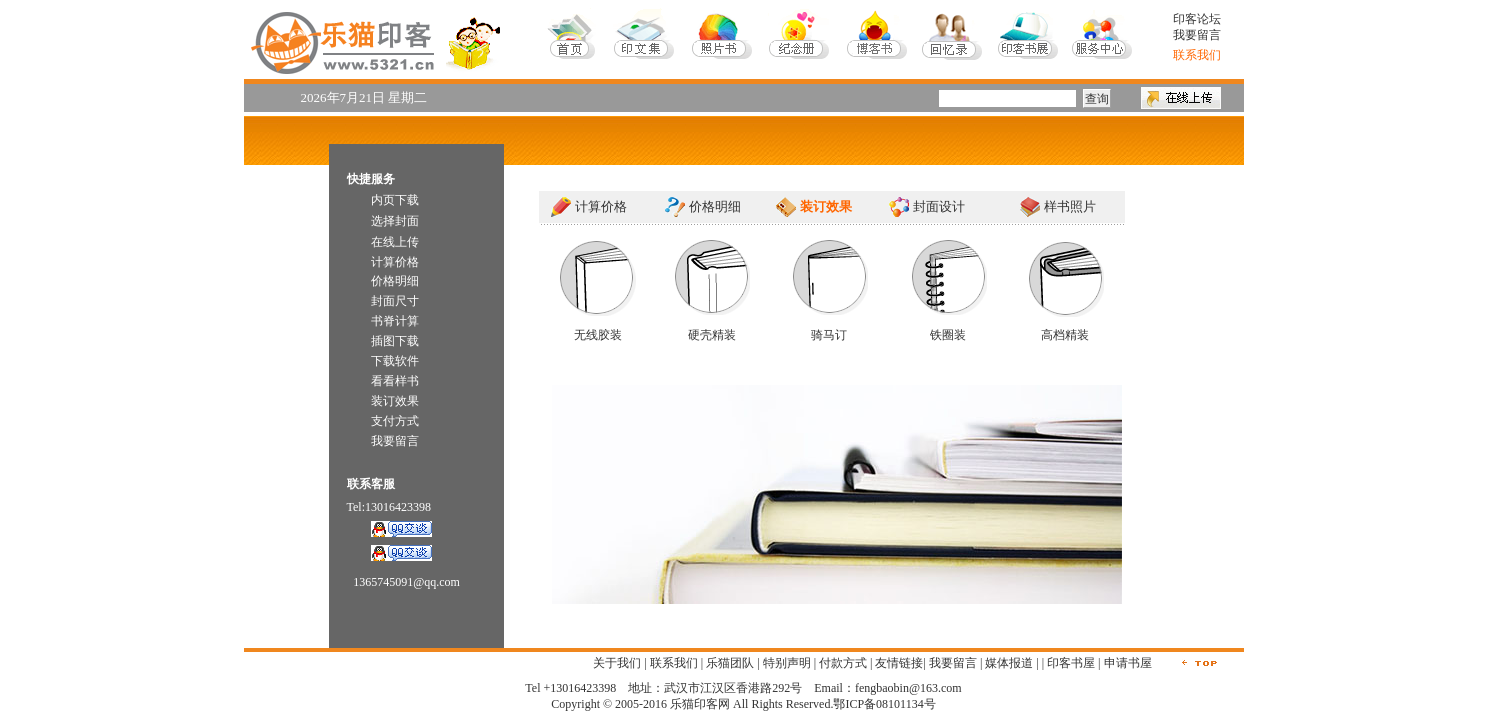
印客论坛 (1197, 19)
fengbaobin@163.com (908, 688)
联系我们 (674, 663)
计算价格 (601, 206)
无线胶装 (598, 335)
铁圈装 (948, 335)
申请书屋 (1128, 663)
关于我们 (617, 663)
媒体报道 (1009, 663)
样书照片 (1070, 206)
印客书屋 (1071, 663)
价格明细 (715, 206)
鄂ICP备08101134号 (884, 704)
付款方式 (843, 663)
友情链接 (899, 663)
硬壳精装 (712, 335)
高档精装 (1065, 335)
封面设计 (939, 206)
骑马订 (829, 335)
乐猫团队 (730, 663)
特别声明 (787, 663)
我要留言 (1197, 35)
